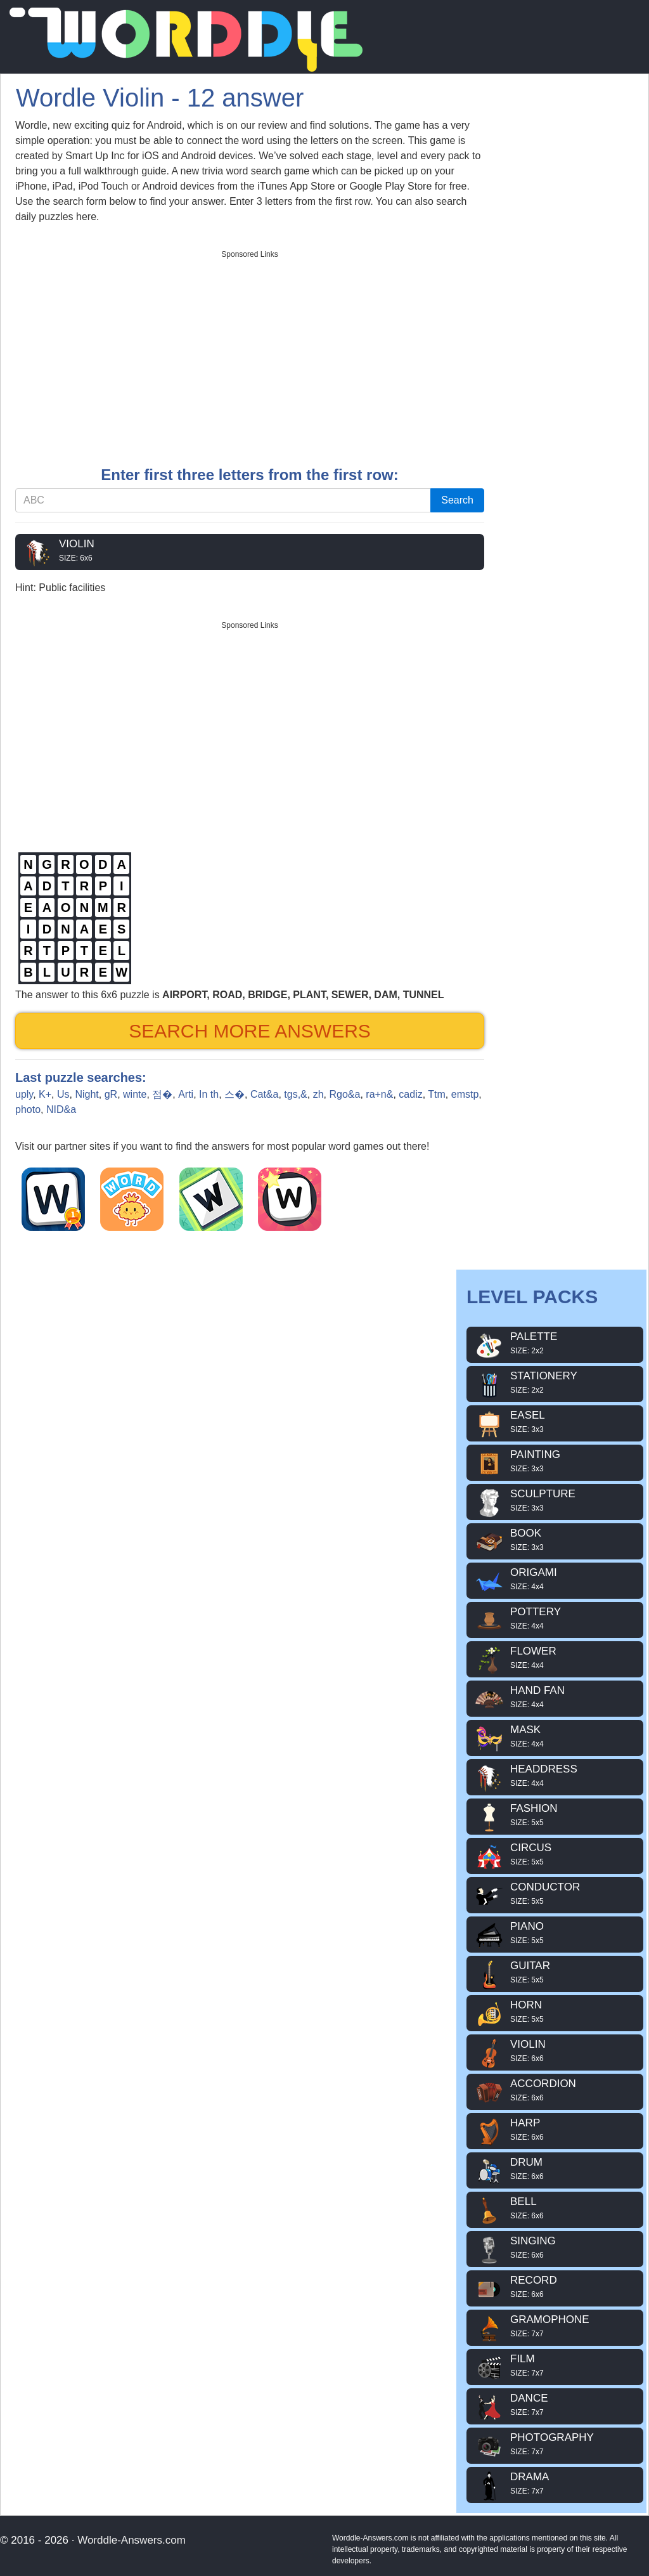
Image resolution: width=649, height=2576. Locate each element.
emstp (465, 1094)
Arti (185, 1094)
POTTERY (554, 1618)
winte (134, 1094)
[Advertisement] (249, 354)
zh (318, 1094)
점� (162, 1094)
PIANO (554, 1933)
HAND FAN (554, 1697)
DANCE (554, 2404)
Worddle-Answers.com (131, 2540)
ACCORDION (554, 2090)
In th (209, 1094)
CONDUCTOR (554, 1893)
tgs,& (295, 1094)
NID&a (61, 1109)
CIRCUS (554, 1854)
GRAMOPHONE (554, 2326)
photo (28, 1109)
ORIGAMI (554, 1579)
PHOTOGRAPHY (554, 2444)
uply (24, 1094)
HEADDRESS (554, 1775)
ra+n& (379, 1094)
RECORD (554, 2287)
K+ (45, 1094)
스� (234, 1094)
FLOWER (554, 1657)
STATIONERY (554, 1382)
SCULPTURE (554, 1500)
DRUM (554, 2169)
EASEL (554, 1421)
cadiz (410, 1094)
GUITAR (554, 1972)
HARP (554, 2129)
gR (111, 1094)
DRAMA (554, 2483)
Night (86, 1094)
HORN (554, 2011)
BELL (554, 2208)
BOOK (554, 1539)
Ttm (437, 1094)
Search (457, 500)
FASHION (554, 1815)
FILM (554, 2365)
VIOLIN (249, 550)
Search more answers (250, 1030)
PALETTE (554, 1343)
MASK (554, 1736)
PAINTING (554, 1461)
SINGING (554, 2247)
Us (63, 1094)
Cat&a (264, 1094)
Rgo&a (344, 1094)
